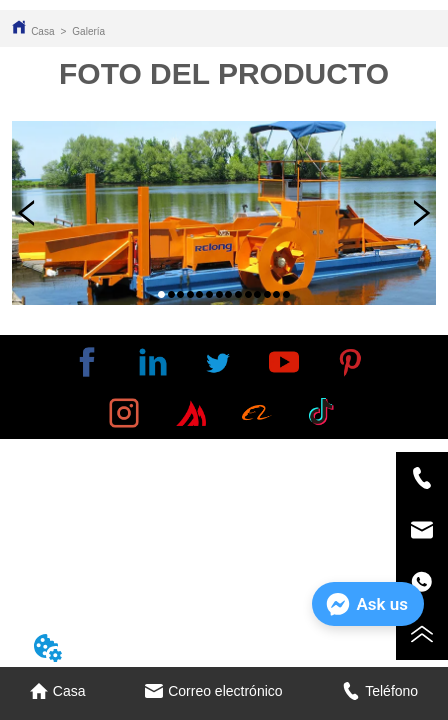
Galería (88, 31)
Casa (42, 31)
